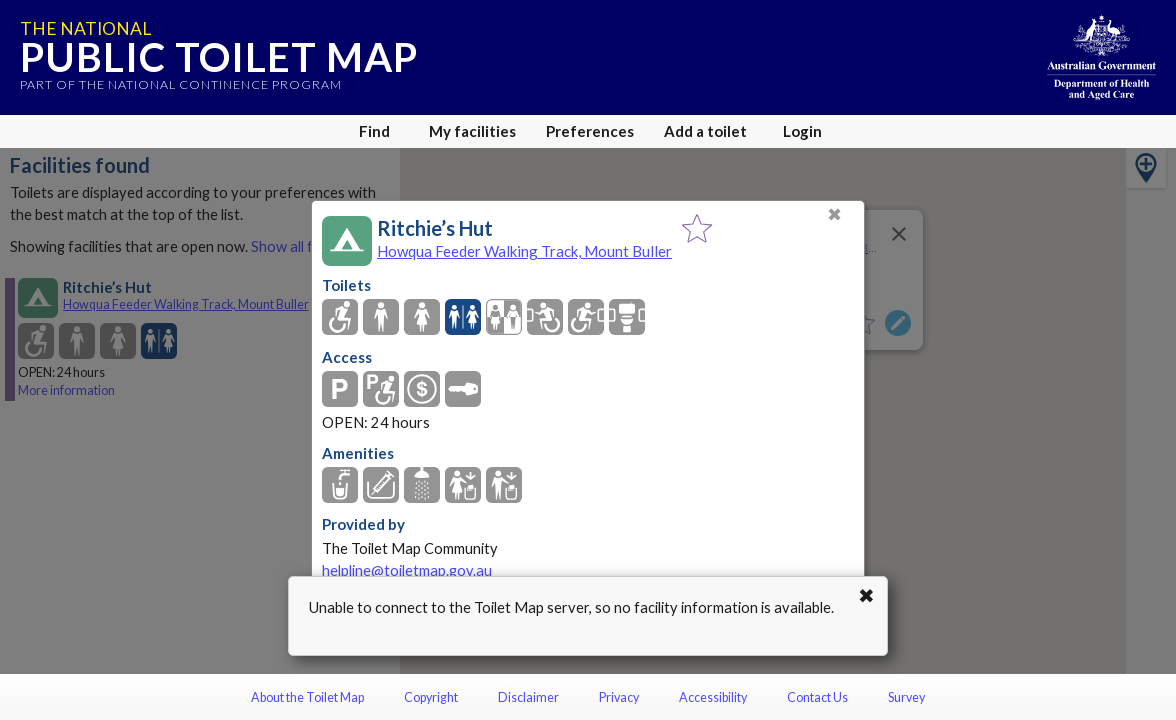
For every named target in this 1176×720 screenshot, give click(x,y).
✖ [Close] (834, 214)
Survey (906, 697)
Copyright (431, 697)
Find (374, 131)
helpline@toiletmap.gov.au (407, 570)
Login (802, 131)
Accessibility (713, 697)
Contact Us (817, 697)
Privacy (619, 697)
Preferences (590, 131)
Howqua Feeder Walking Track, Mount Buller (524, 251)
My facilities (472, 131)
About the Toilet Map (307, 697)
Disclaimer (528, 697)
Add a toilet (705, 131)
